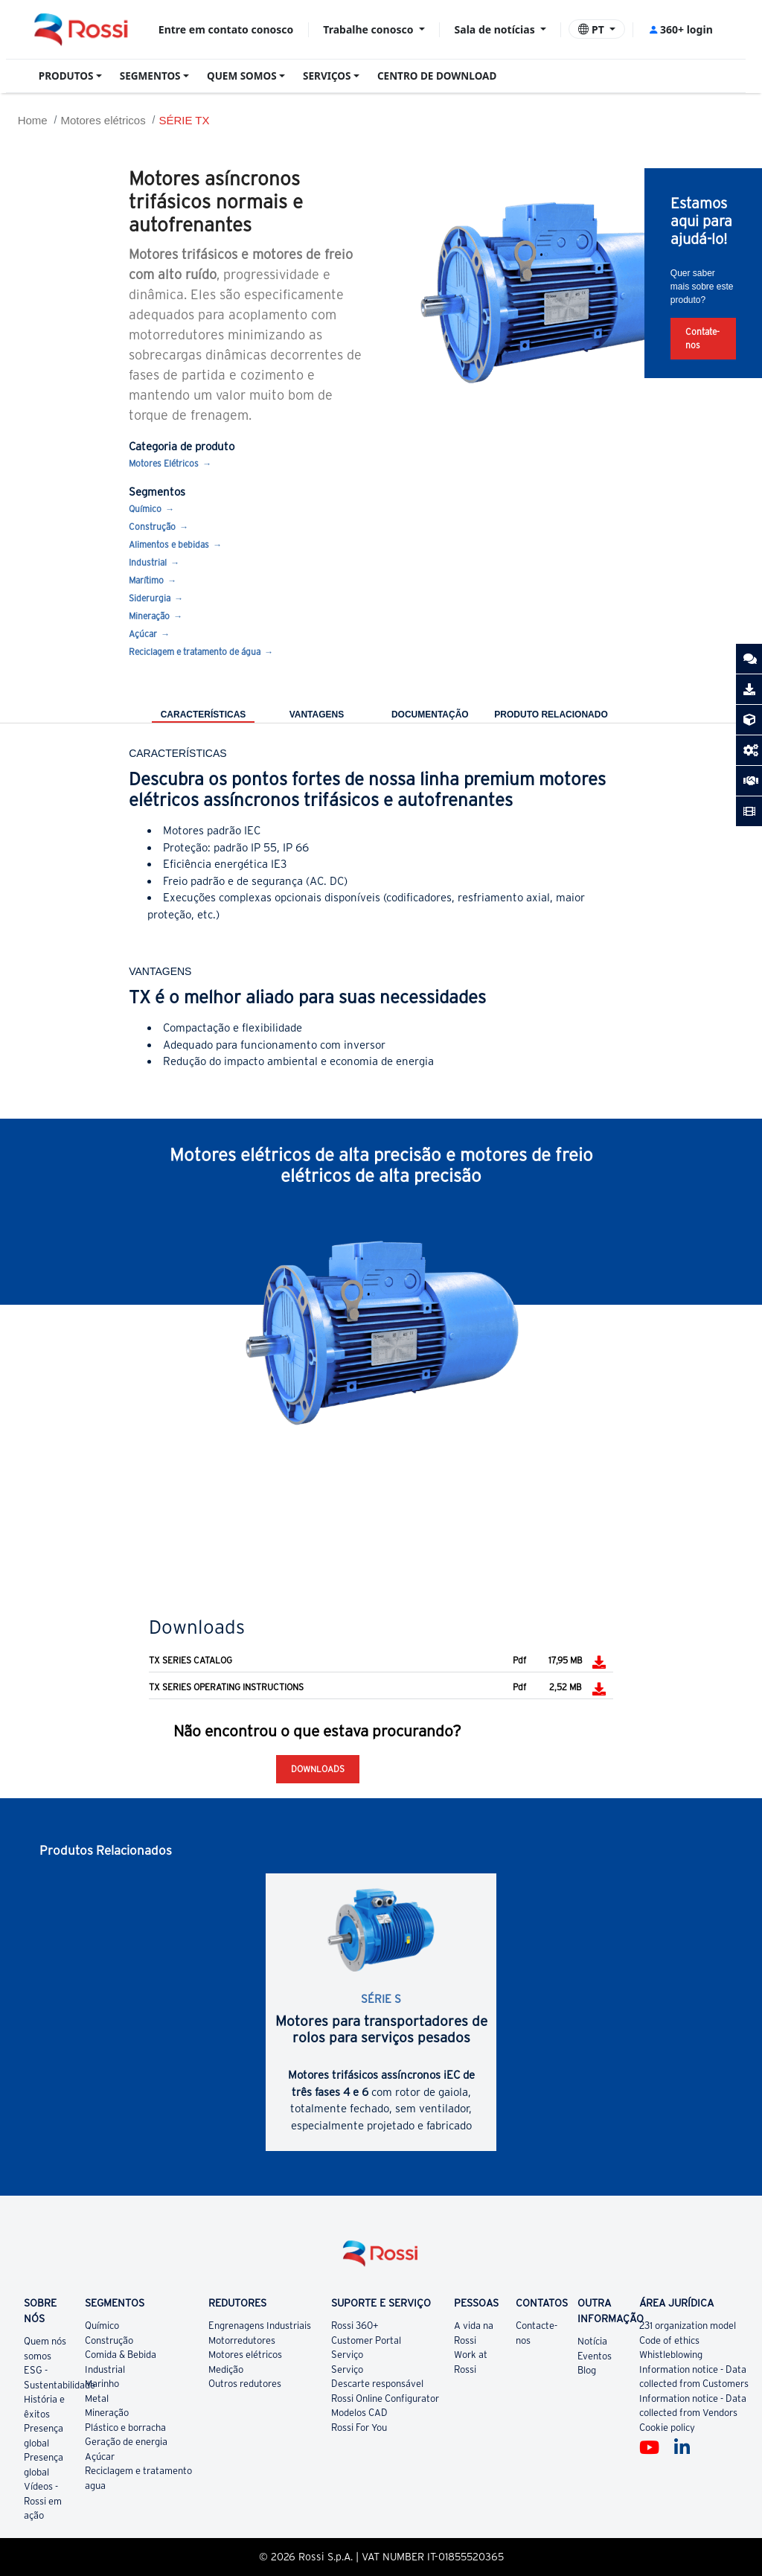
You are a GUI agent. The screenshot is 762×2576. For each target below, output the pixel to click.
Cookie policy (667, 2427)
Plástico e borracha (125, 2427)
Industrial (148, 562)
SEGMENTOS (150, 76)
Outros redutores (244, 2383)
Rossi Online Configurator (385, 2398)
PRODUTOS (66, 76)
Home (33, 120)
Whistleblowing (670, 2354)
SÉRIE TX (184, 120)
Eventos (594, 2356)
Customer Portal (366, 2340)
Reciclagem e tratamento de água (194, 651)
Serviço (347, 2354)
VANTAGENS (317, 714)
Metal (97, 2398)
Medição (225, 2369)
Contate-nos (702, 338)
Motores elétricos (102, 120)
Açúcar (143, 634)
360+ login (680, 29)
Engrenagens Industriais (259, 2325)
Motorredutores (241, 2340)
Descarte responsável (377, 2383)
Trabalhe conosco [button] (369, 29)
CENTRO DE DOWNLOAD (436, 76)
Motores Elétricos (164, 463)
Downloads (318, 1769)
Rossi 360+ (355, 2325)
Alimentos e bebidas (169, 544)
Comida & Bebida (120, 2354)
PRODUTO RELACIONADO (550, 714)
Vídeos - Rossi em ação (43, 2501)
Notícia (592, 2341)
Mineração (149, 616)
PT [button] (592, 29)
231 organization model (687, 2325)
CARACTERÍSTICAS (203, 714)
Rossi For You (359, 2427)
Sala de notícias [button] (496, 29)
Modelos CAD (359, 2412)
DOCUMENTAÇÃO (430, 714)
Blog (586, 2370)
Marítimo (146, 580)
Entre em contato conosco (226, 29)
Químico (145, 509)
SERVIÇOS (326, 76)
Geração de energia (126, 2441)
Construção (152, 526)
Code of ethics (669, 2340)
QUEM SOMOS (242, 76)
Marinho (102, 2383)
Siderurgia (149, 598)
